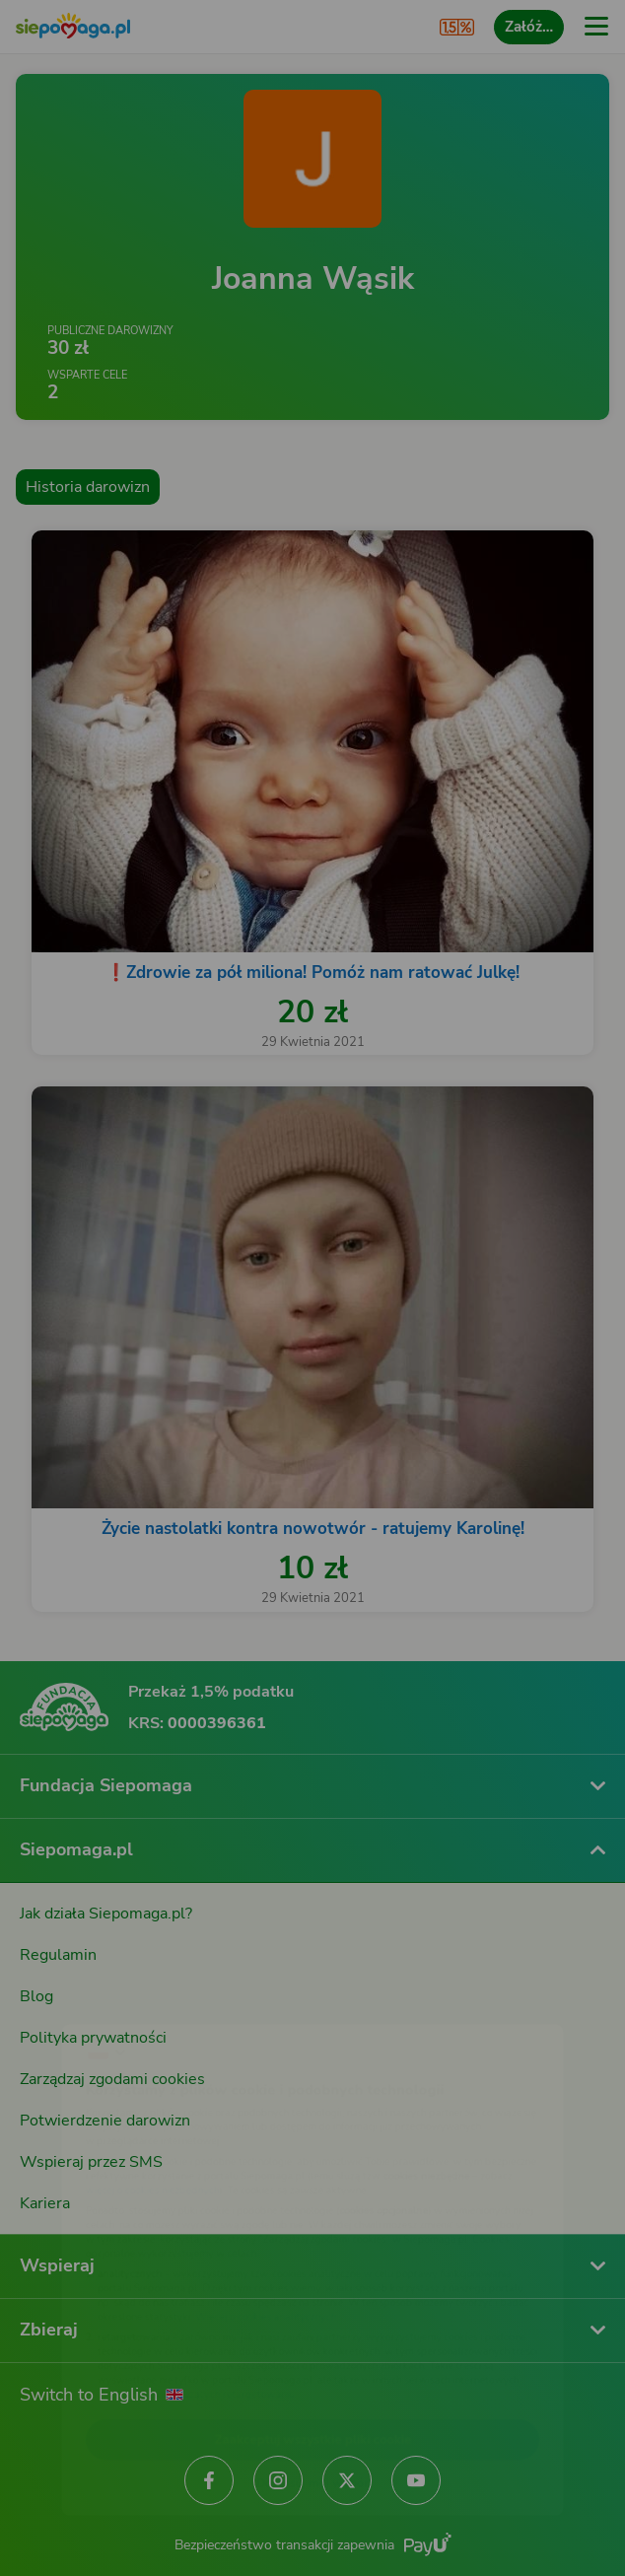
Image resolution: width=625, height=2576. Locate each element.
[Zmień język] (55, 1999)
